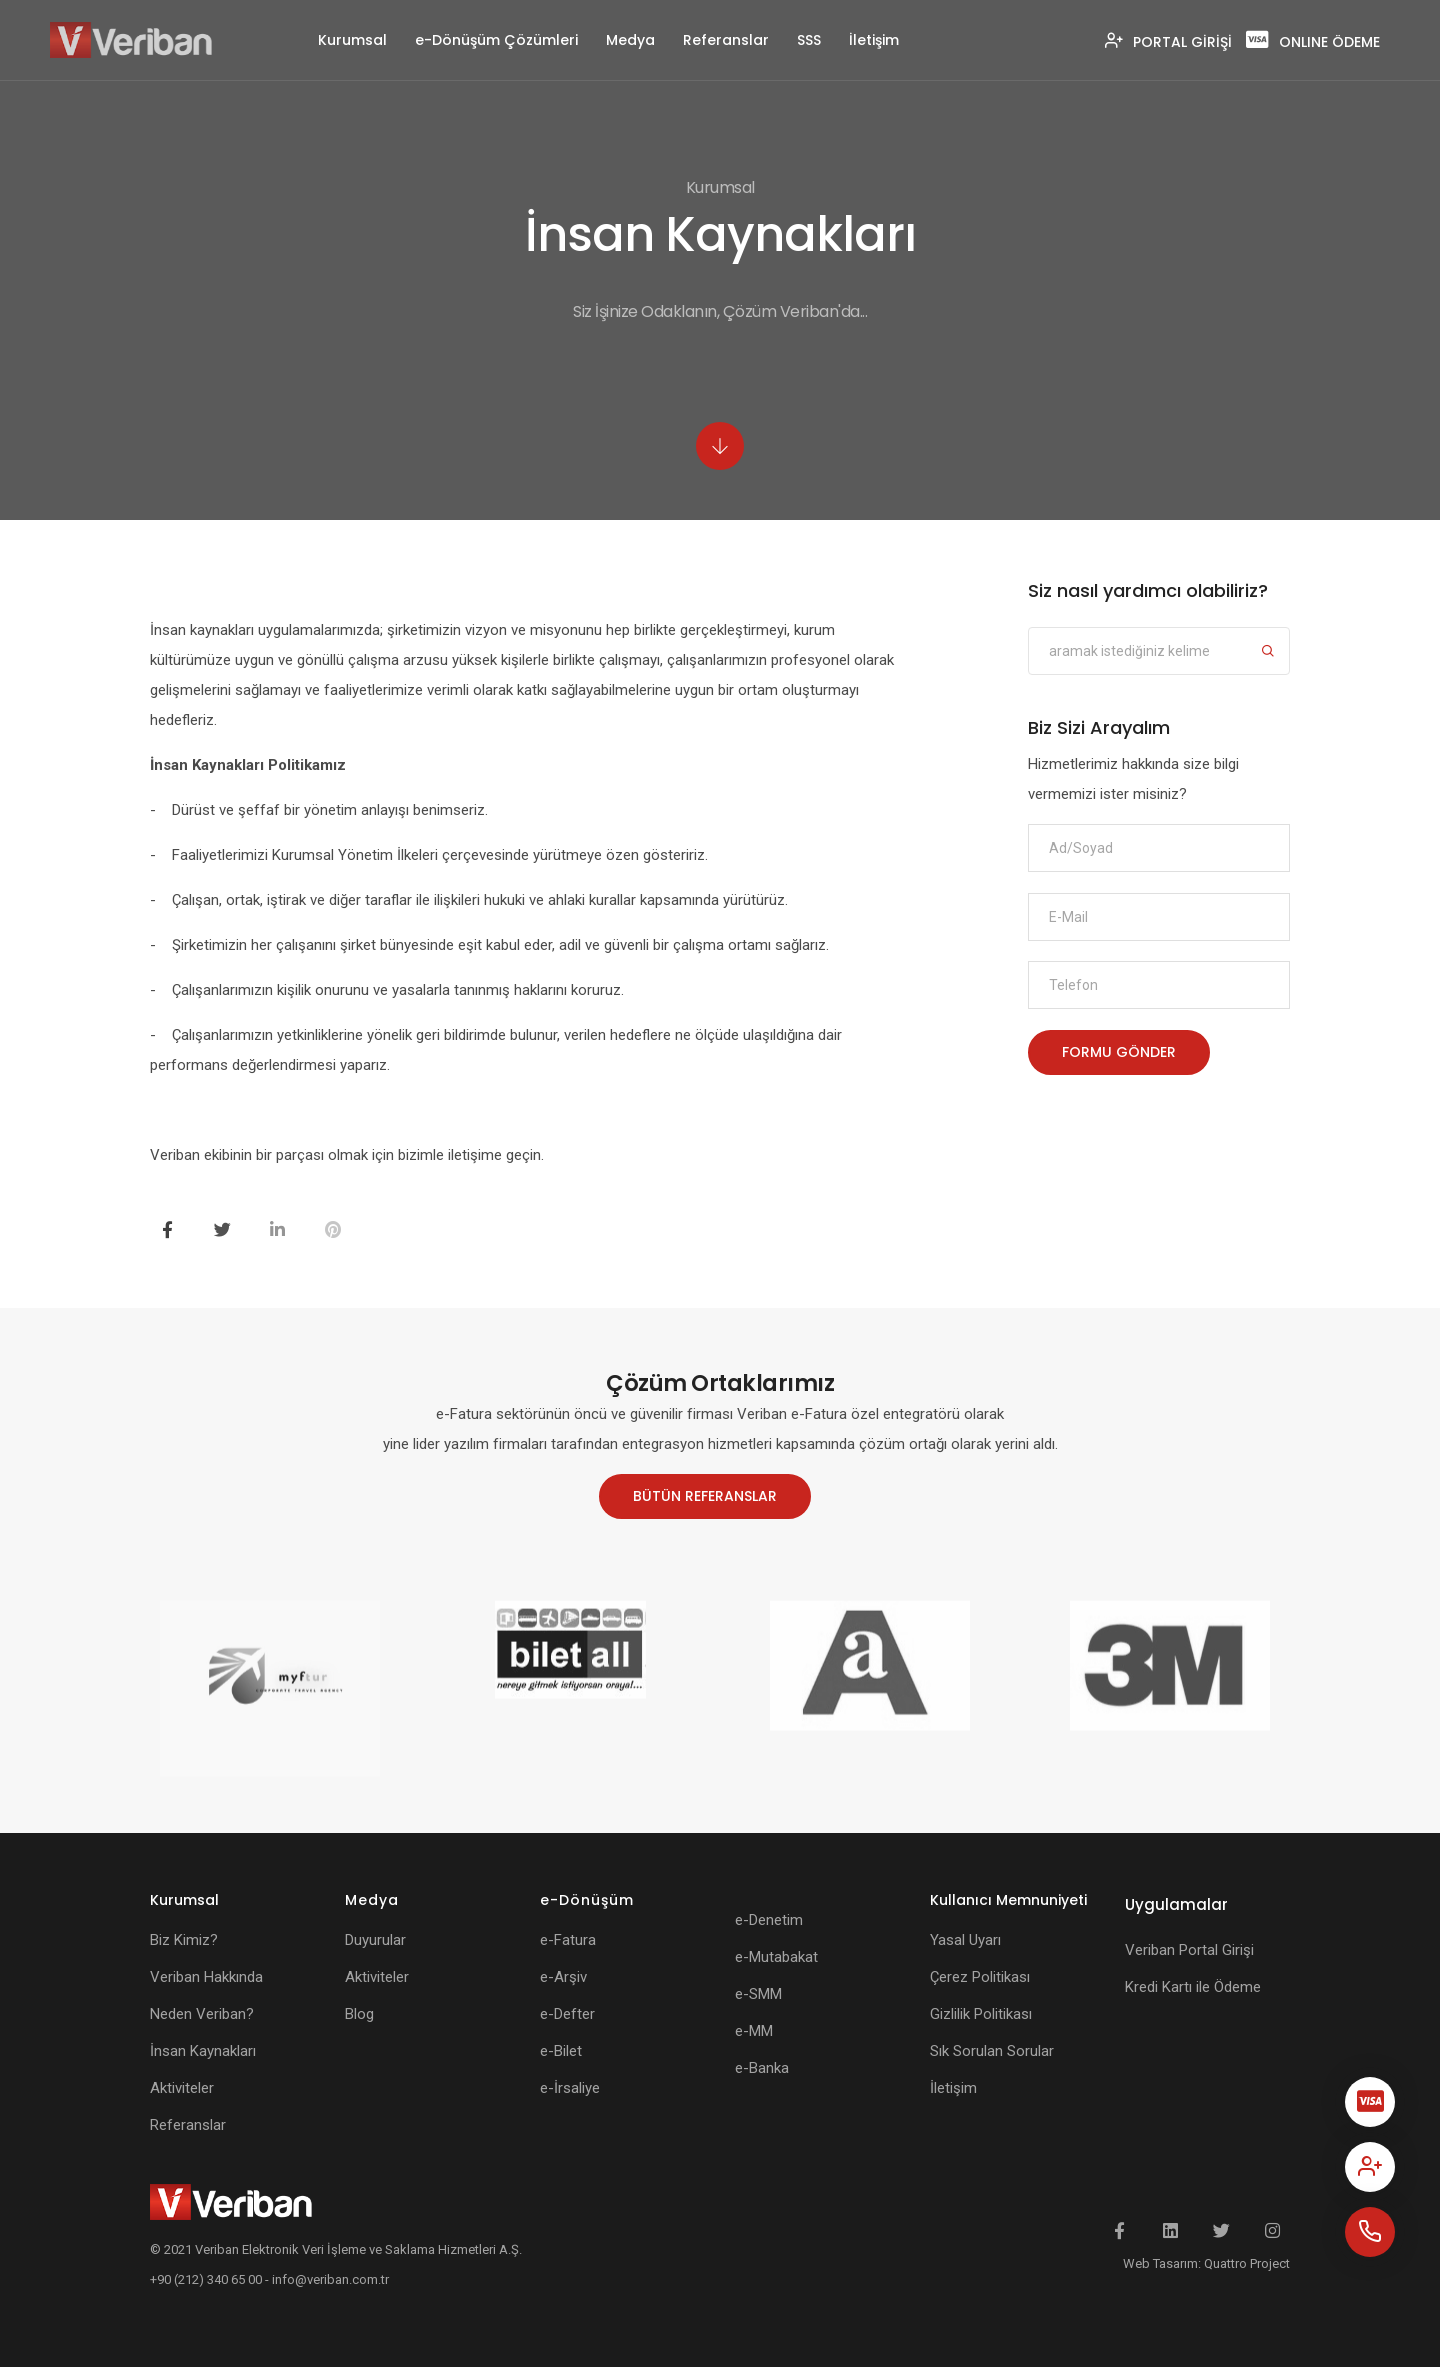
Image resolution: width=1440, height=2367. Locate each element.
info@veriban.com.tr (330, 2279)
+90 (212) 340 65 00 (206, 2279)
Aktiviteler (182, 2088)
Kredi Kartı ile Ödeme (1193, 1987)
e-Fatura (568, 1940)
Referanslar (726, 40)
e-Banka (762, 2068)
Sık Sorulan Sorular (992, 2051)
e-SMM (758, 1994)
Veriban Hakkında (206, 1977)
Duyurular (375, 1940)
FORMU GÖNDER (1119, 1065)
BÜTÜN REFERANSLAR (703, 1496)
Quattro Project (1247, 2263)
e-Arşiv (563, 1977)
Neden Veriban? (202, 2014)
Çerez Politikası (980, 1977)
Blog (359, 2014)
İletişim (874, 40)
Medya (630, 40)
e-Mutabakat (776, 1957)
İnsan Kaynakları (203, 2051)
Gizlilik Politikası (981, 2014)
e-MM (754, 2031)
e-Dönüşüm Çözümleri (496, 40)
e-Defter (567, 2014)
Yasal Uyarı (965, 1940)
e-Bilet (561, 2051)
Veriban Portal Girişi (1189, 1950)
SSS (809, 40)
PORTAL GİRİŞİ (1168, 42)
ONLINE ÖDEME (1313, 42)
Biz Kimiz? (184, 1940)
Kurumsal (352, 40)
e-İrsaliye (570, 2088)
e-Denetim (769, 1920)
